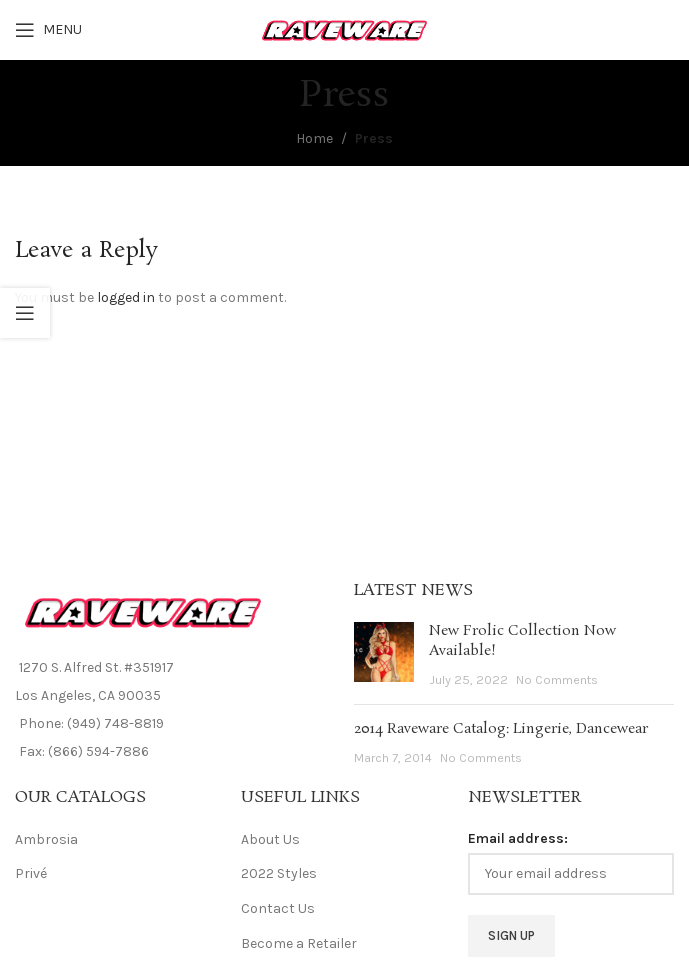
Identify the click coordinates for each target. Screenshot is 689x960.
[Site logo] (344, 28)
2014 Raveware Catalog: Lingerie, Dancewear (501, 729)
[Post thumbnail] (384, 655)
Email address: (518, 838)
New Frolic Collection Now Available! (522, 641)
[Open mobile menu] (48, 30)
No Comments (557, 679)
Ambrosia (46, 839)
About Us (270, 839)
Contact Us (278, 908)
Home (314, 138)
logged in (126, 297)
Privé (31, 873)
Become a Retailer (299, 943)
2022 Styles (279, 873)
